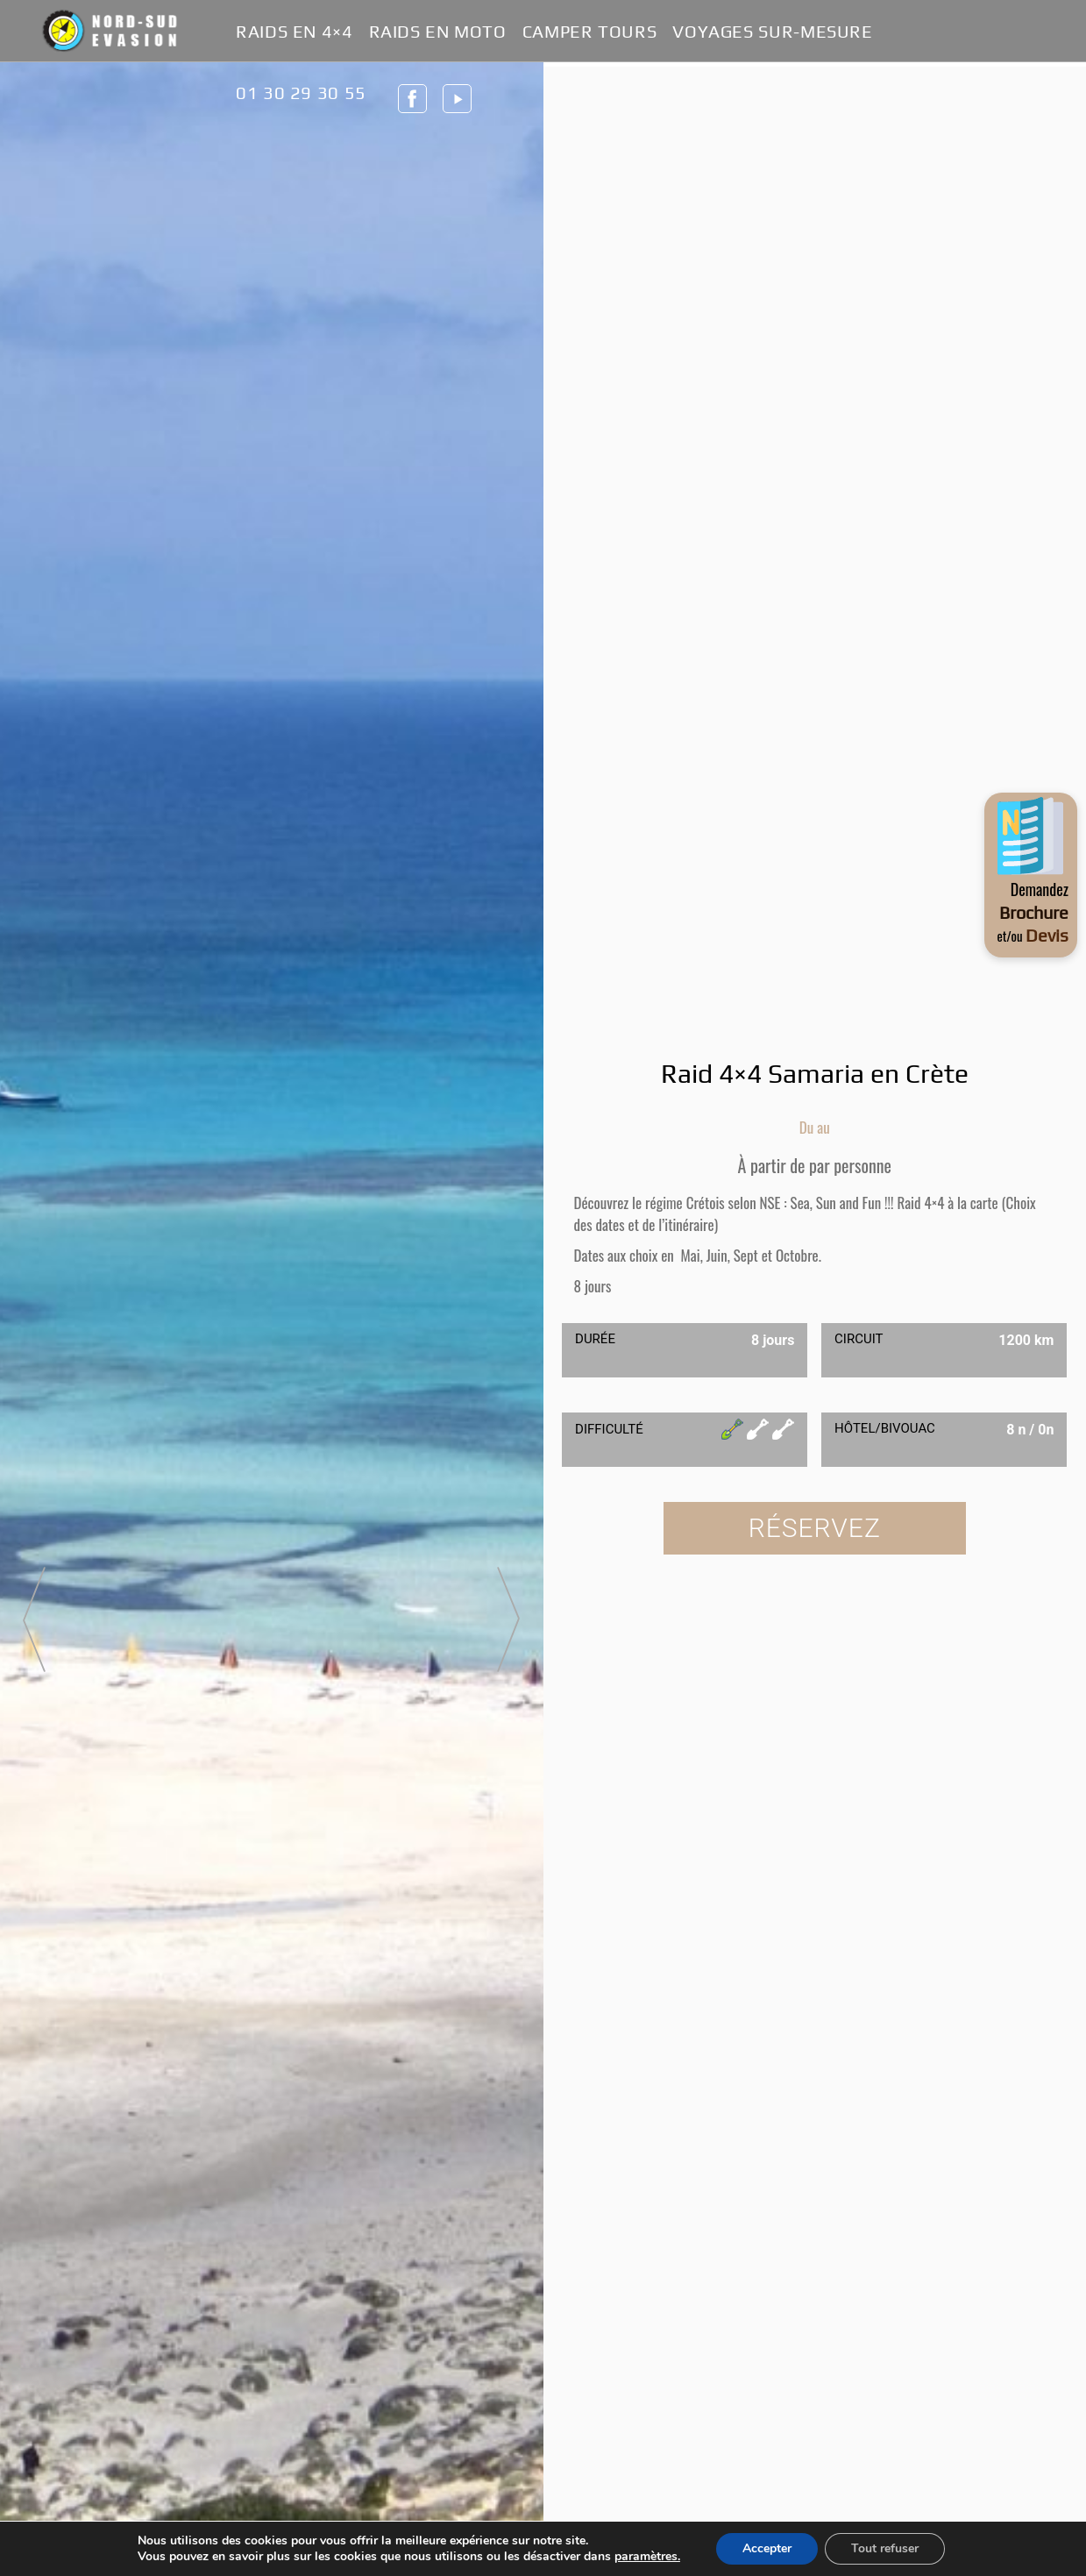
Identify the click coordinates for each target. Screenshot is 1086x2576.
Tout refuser (885, 2548)
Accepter (766, 2548)
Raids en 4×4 (294, 32)
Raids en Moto (438, 32)
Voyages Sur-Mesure (772, 32)
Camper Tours (589, 32)
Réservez (815, 1527)
